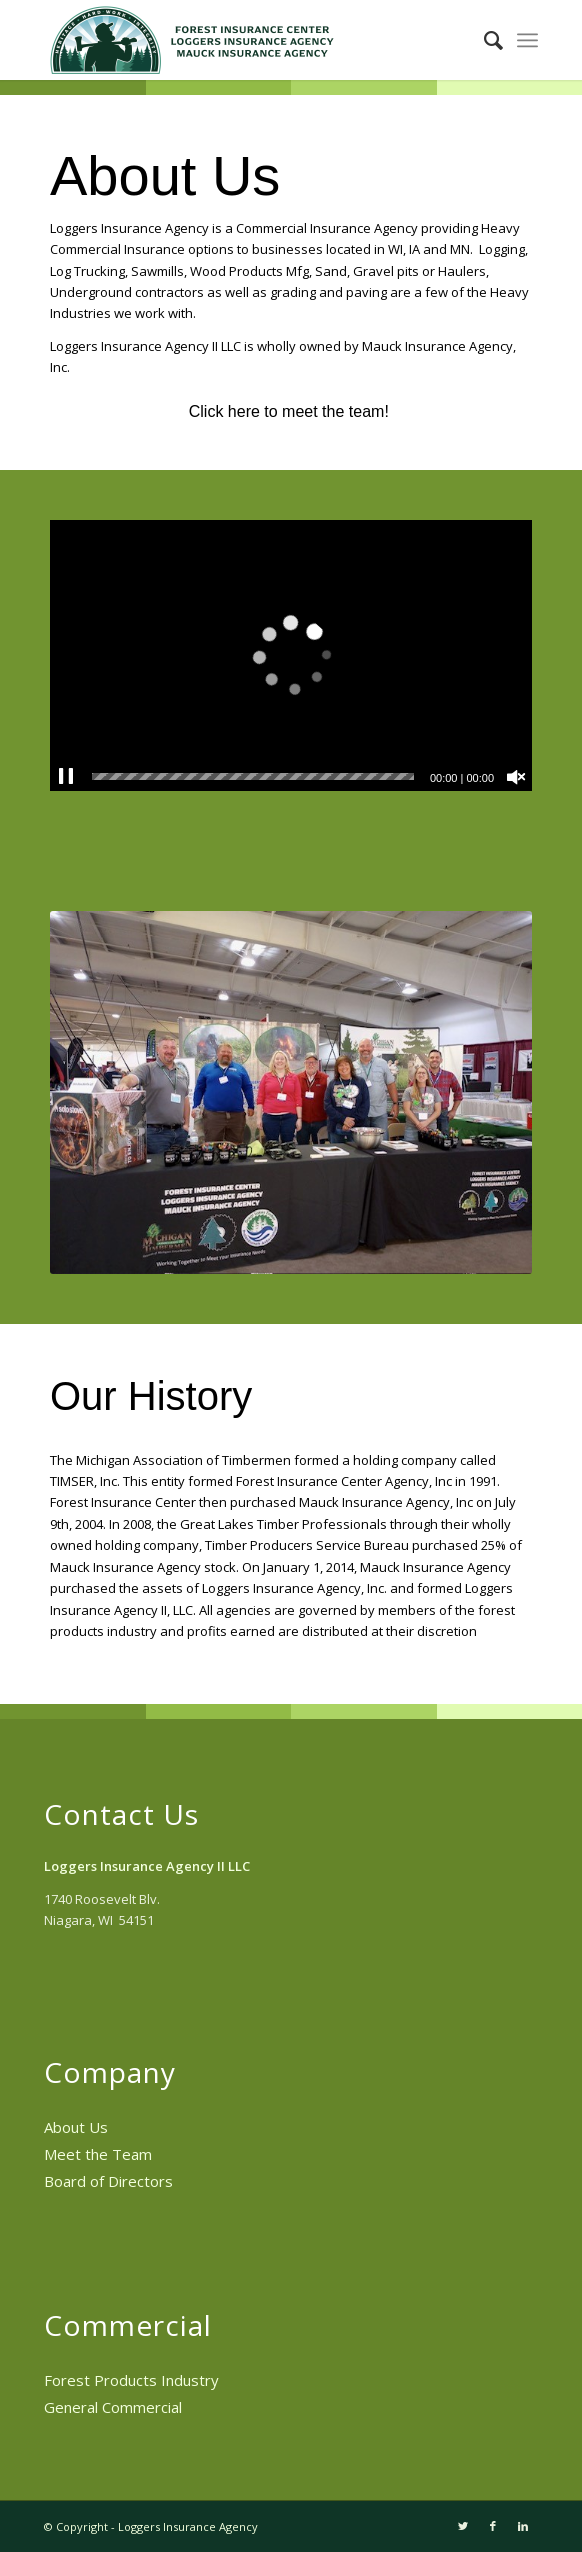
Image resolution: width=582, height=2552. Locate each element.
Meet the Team (98, 2154)
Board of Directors (108, 2181)
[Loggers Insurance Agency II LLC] (242, 40)
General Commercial (113, 2407)
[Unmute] (516, 777)
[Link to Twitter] (463, 2526)
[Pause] (66, 777)
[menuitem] (483, 40)
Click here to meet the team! (291, 411)
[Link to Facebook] (493, 2526)
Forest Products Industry (131, 2380)
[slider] (253, 776)
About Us (76, 2127)
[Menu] (527, 40)
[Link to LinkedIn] (523, 2526)
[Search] (483, 40)
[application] (291, 655)
